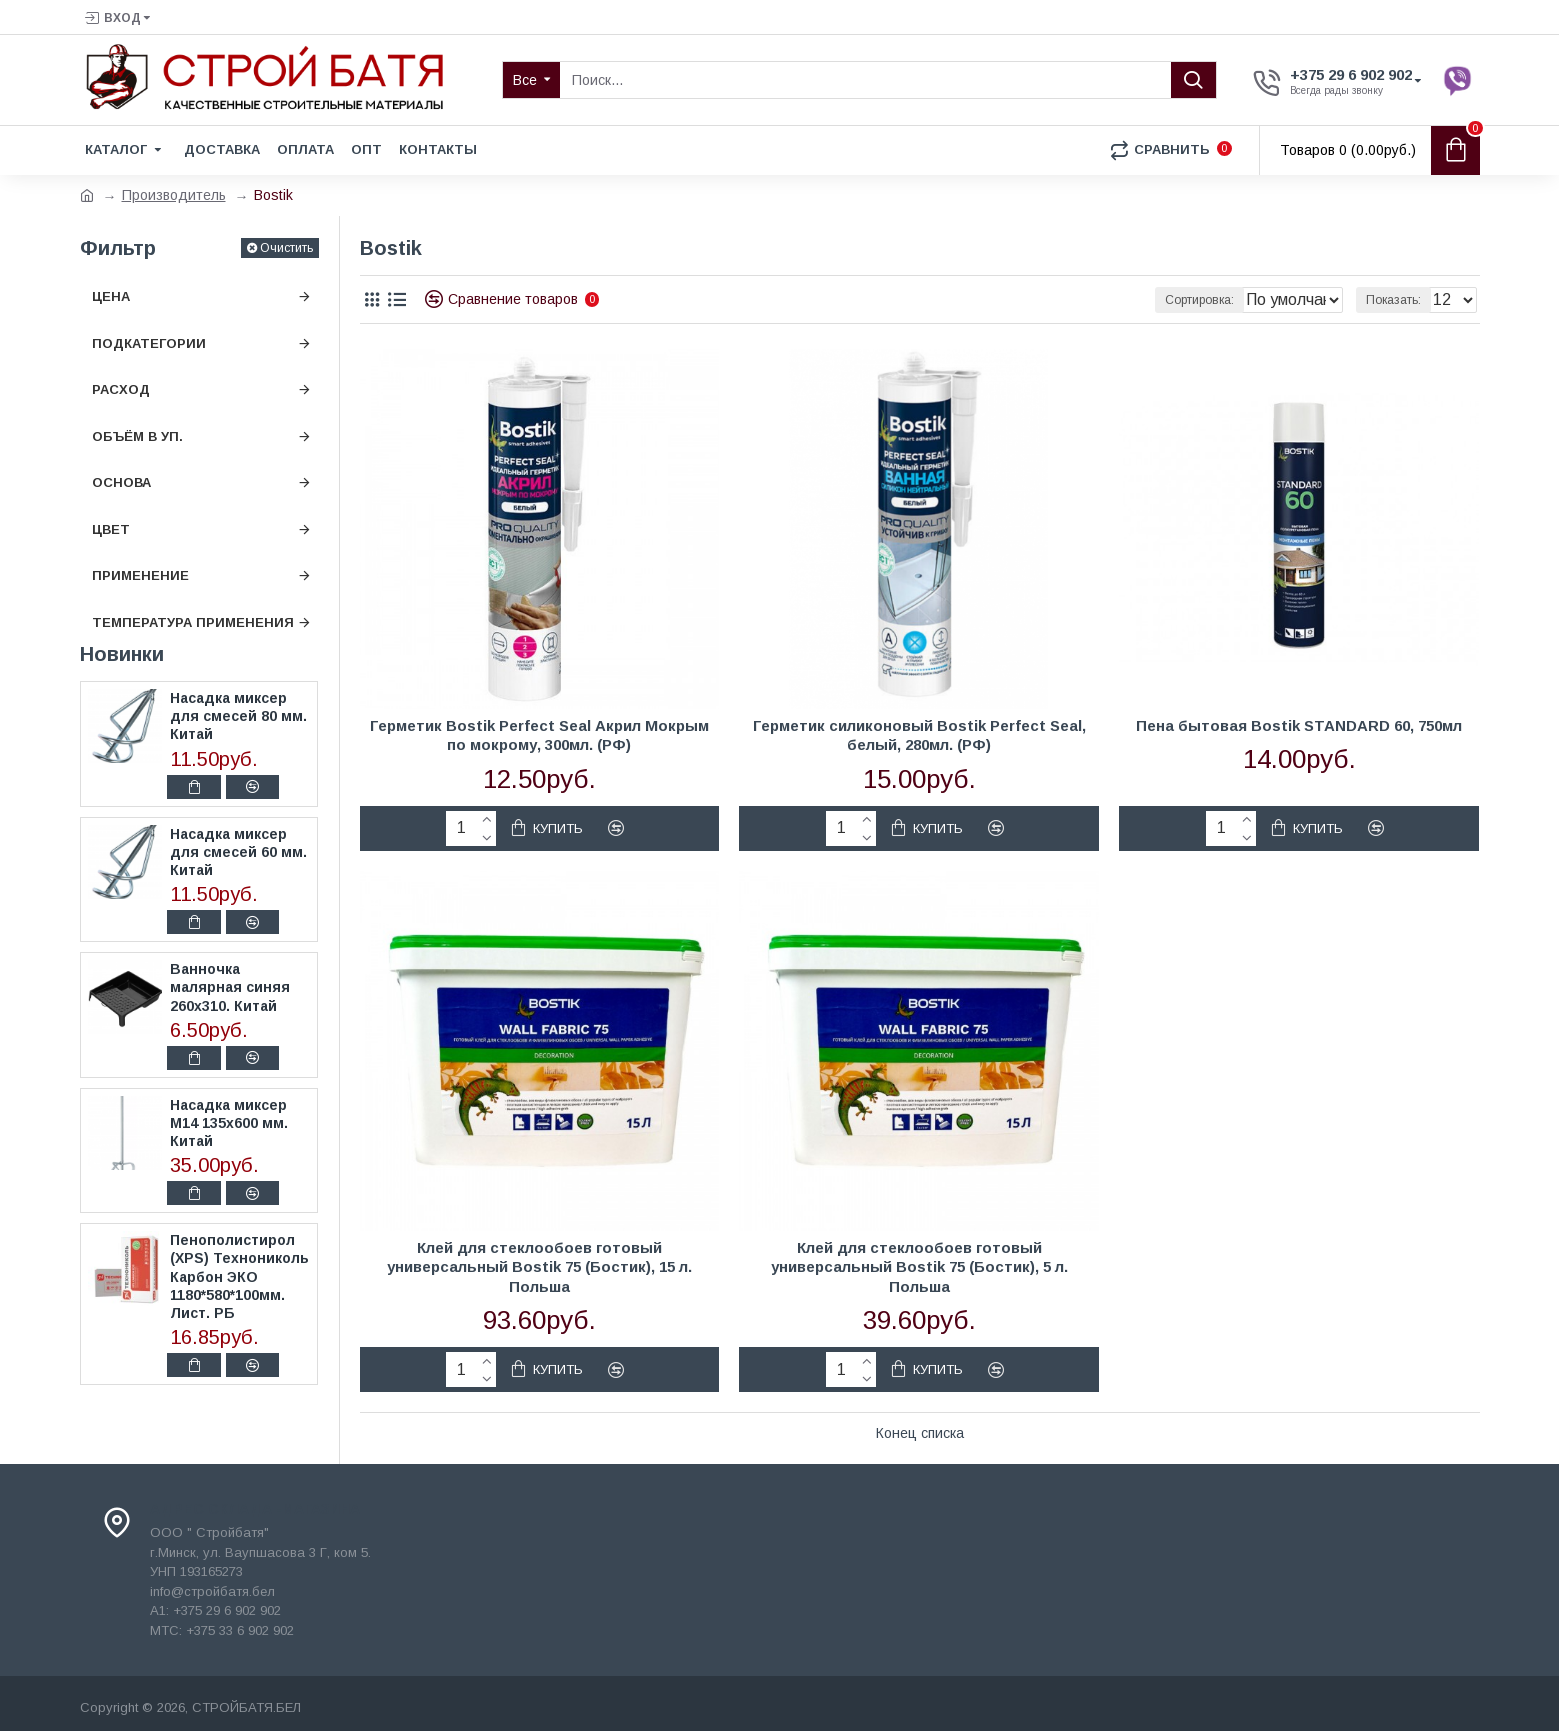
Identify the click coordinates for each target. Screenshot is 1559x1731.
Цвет (111, 529)
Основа (121, 482)
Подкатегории (149, 343)
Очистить (286, 248)
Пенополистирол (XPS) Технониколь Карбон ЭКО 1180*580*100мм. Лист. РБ (239, 1276)
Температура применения (193, 622)
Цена (111, 296)
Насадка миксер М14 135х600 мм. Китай (229, 1123)
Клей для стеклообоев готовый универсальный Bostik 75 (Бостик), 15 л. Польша (539, 1267)
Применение (140, 575)
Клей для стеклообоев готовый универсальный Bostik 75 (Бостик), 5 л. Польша (919, 1267)
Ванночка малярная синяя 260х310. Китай (230, 987)
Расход (121, 389)
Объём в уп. (137, 436)
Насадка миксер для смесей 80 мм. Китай (238, 716)
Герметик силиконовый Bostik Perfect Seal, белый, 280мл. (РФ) (919, 735)
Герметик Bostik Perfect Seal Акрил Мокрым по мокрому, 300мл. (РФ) (539, 735)
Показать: (1399, 300)
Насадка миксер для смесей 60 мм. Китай (238, 852)
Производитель (174, 195)
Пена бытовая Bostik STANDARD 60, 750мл (1299, 725)
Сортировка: (1143, 300)
